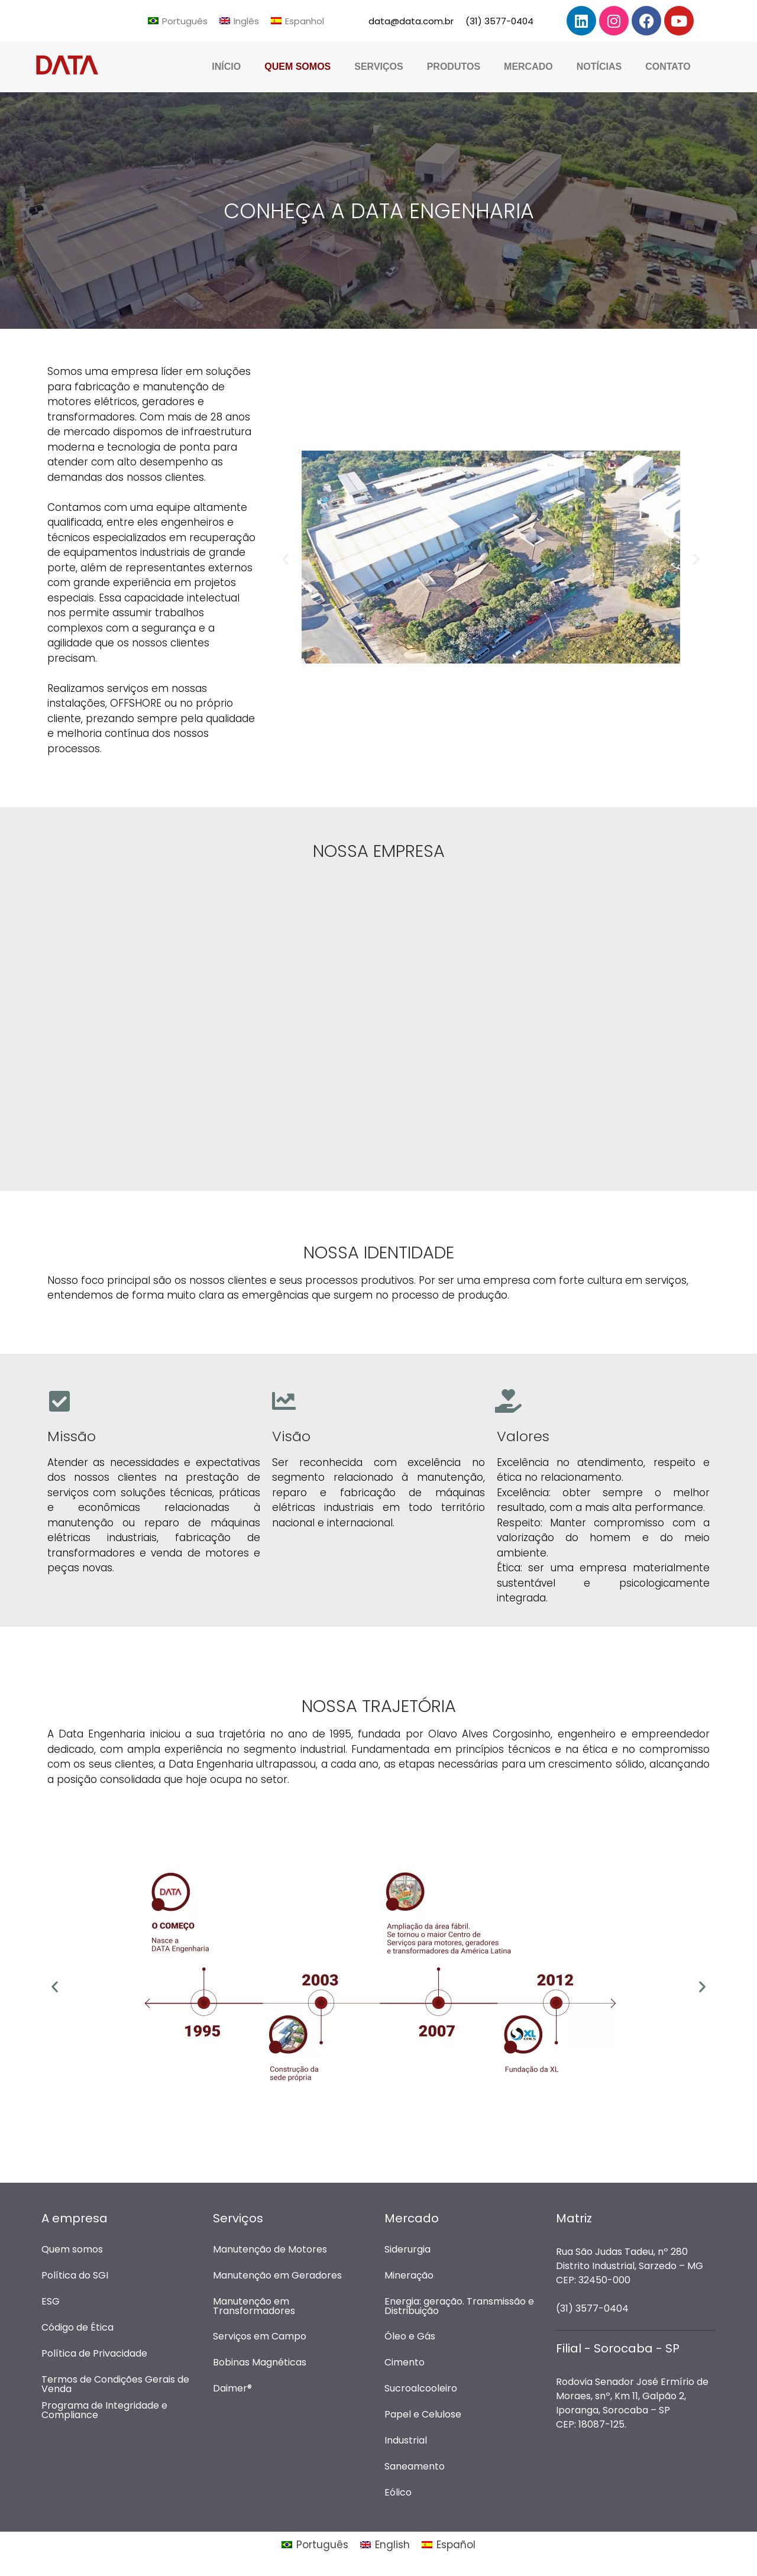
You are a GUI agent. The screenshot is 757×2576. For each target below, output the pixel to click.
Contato (667, 67)
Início (226, 67)
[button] (285, 559)
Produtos (453, 67)
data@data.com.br (411, 21)
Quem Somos (297, 67)
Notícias (599, 67)
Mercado (528, 67)
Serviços (378, 67)
